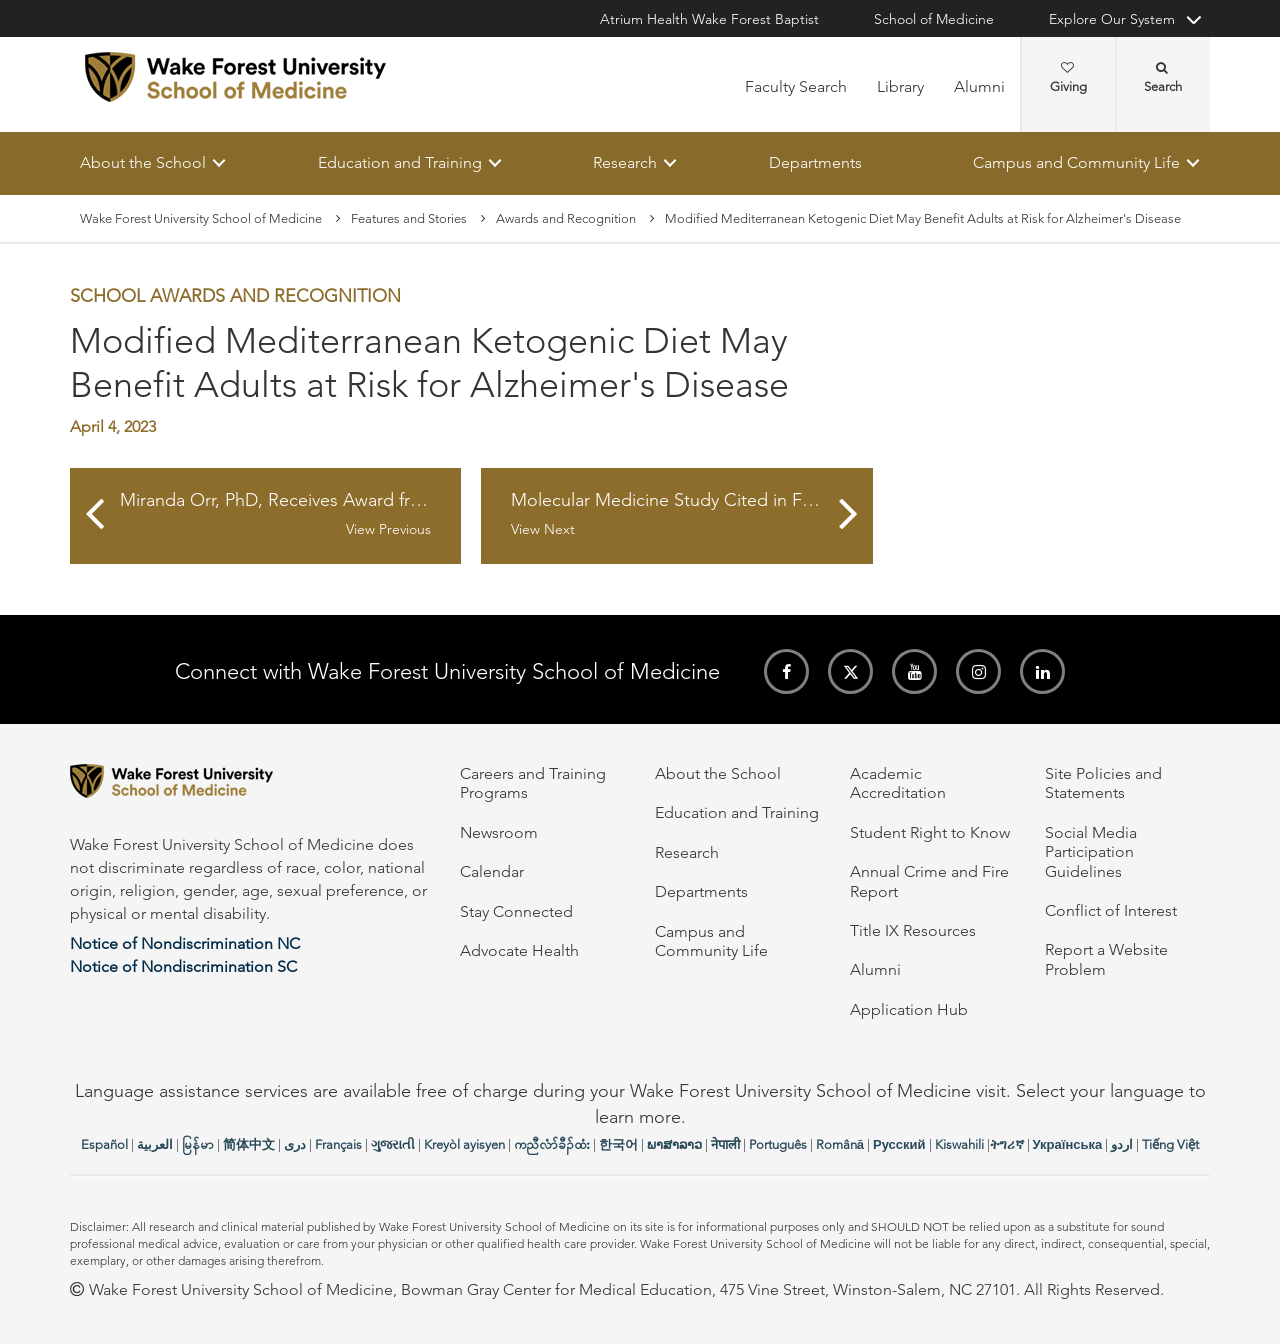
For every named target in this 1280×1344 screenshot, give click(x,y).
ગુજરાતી (393, 1144)
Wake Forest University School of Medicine (201, 218)
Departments (815, 162)
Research (625, 162)
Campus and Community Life (1076, 162)
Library (900, 86)
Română (840, 1144)
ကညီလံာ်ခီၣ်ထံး (552, 1144)
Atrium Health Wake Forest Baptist (709, 19)
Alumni (979, 86)
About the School (143, 162)
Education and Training (400, 162)
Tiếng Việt (1170, 1144)
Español (104, 1144)
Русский (899, 1144)
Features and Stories (409, 218)
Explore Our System (1112, 19)
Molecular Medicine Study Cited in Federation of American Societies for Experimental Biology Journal (691, 515)
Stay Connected (516, 911)
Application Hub (909, 1009)
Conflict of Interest (1111, 910)
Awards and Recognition (566, 218)
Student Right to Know (930, 832)
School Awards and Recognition (235, 297)
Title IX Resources (913, 930)
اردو (1122, 1144)
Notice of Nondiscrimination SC (183, 966)
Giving (1068, 78)
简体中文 (249, 1144)
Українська (1068, 1144)
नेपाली (725, 1144)
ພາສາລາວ (674, 1144)
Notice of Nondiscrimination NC (185, 943)
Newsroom (499, 832)
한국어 (618, 1144)
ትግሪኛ (1007, 1144)
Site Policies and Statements (1103, 783)
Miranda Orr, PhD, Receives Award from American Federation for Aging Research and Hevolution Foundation (290, 515)
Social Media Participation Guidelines (1091, 852)
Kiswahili (959, 1144)
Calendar (492, 871)
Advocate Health (519, 950)
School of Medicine (934, 19)
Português (778, 1144)
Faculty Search (796, 86)
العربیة (155, 1144)
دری (295, 1144)
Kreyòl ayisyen (464, 1144)
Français (338, 1144)
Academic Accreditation (898, 783)
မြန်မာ (198, 1144)
